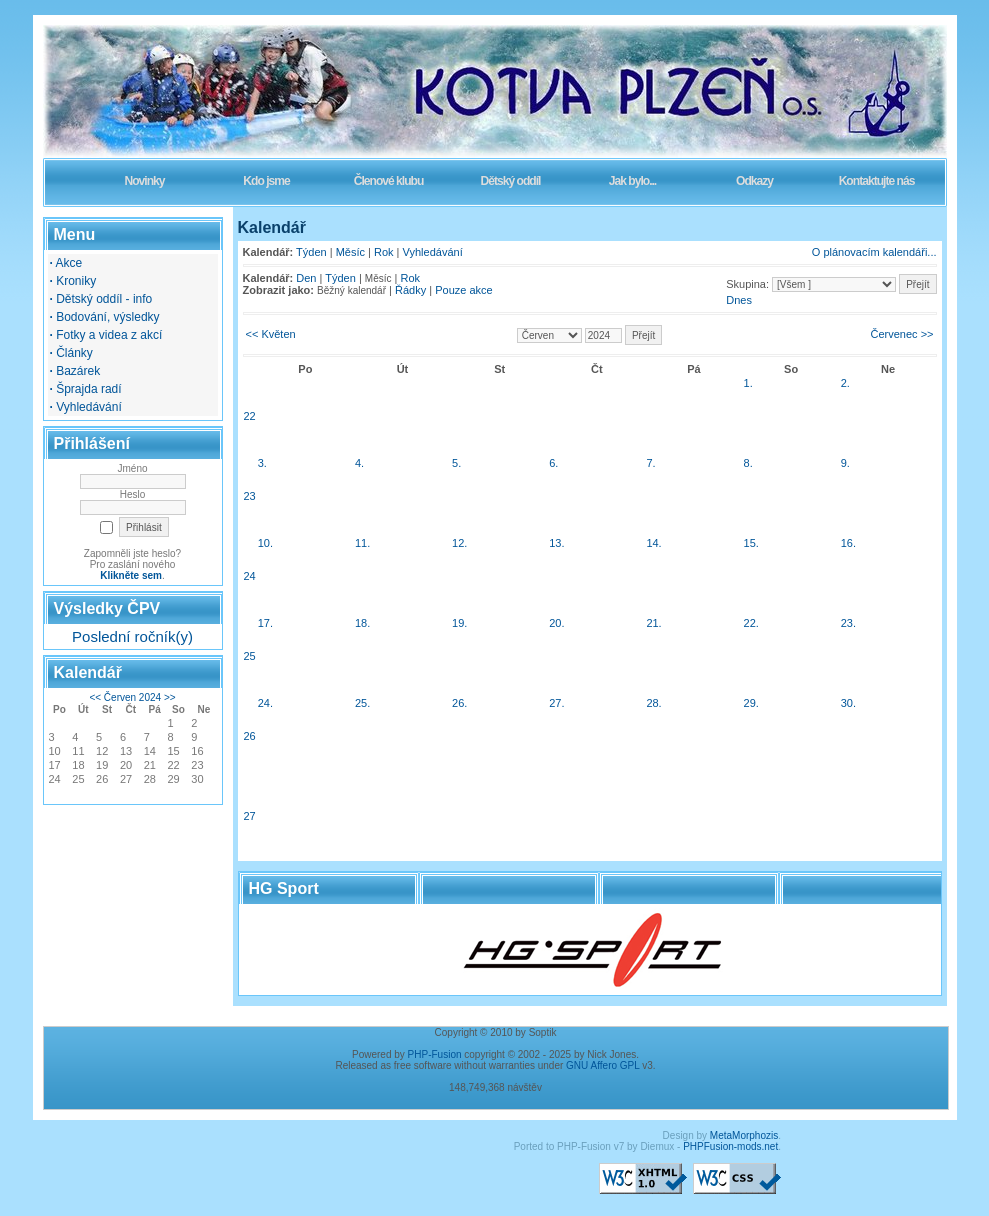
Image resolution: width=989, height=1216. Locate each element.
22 (250, 416)
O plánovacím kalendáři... (874, 252)
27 (250, 816)
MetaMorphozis (744, 1135)
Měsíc (350, 252)
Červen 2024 (132, 697)
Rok (384, 252)
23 (250, 496)
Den (306, 278)
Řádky (410, 290)
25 (250, 656)
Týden (311, 252)
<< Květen (271, 334)
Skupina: (747, 284)
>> (170, 697)
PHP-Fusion (435, 1054)
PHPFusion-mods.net (730, 1146)
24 (250, 576)
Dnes (739, 300)
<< (95, 697)
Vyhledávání (433, 252)
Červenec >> (902, 334)
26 (250, 736)
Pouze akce (463, 290)
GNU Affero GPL (602, 1065)
